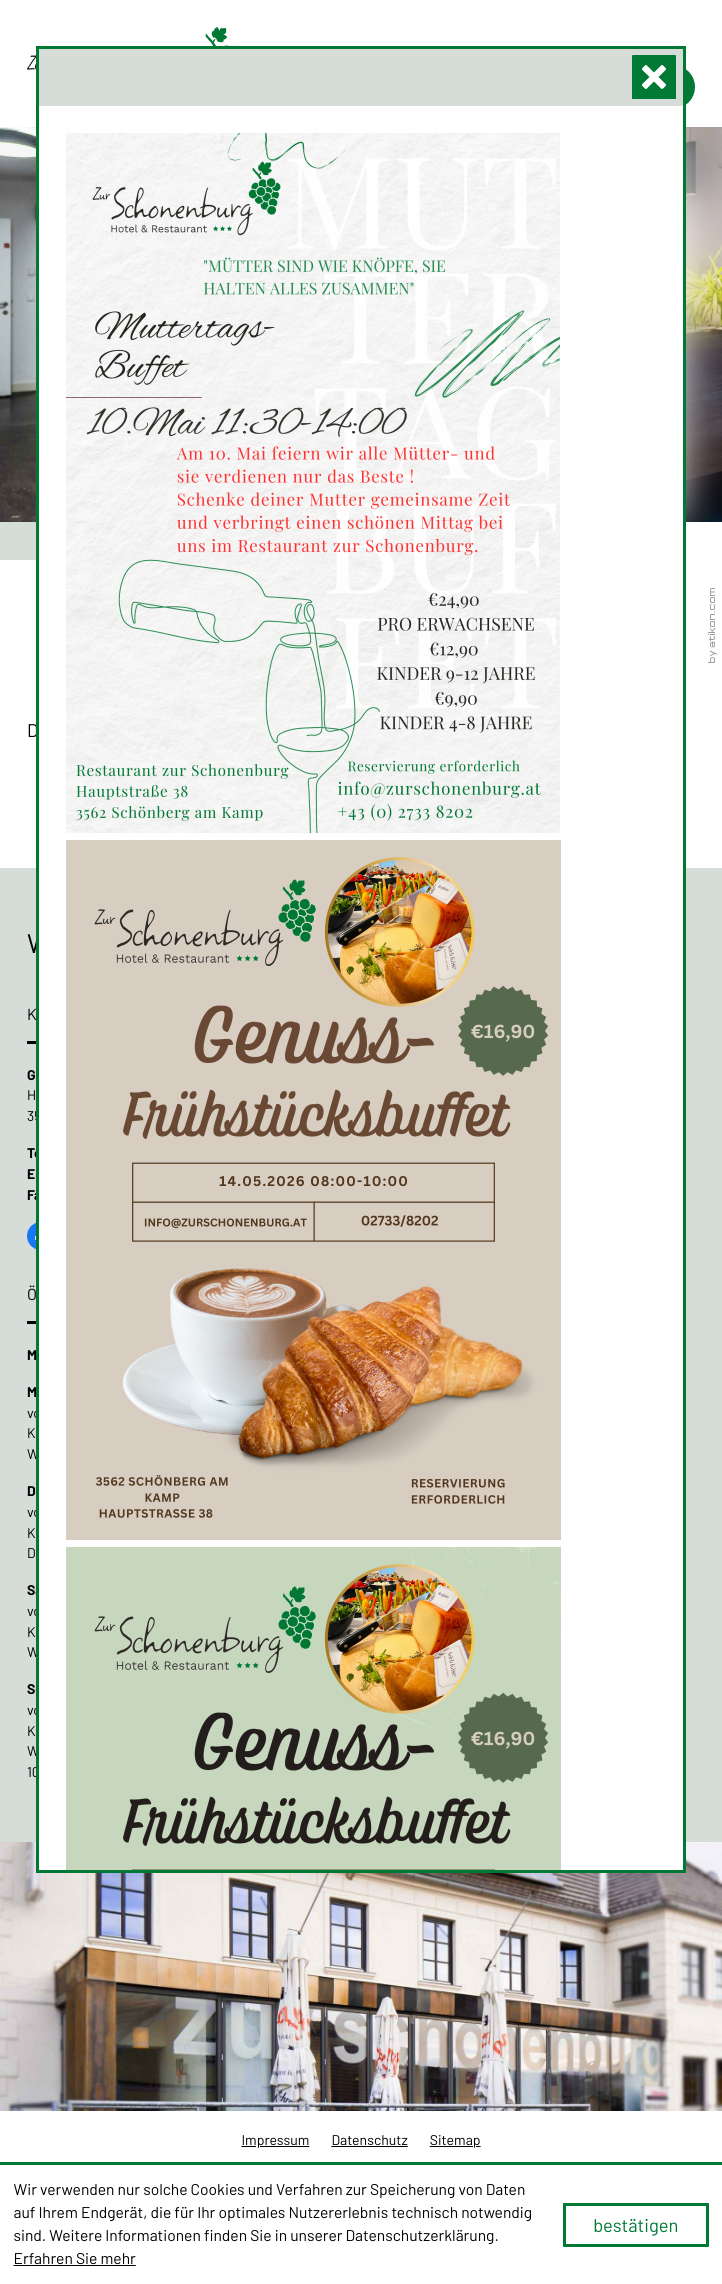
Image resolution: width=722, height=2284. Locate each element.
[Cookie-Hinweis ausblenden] (635, 2225)
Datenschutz (369, 2139)
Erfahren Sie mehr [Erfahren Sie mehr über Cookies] (75, 2258)
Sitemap (455, 2139)
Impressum (275, 2139)
